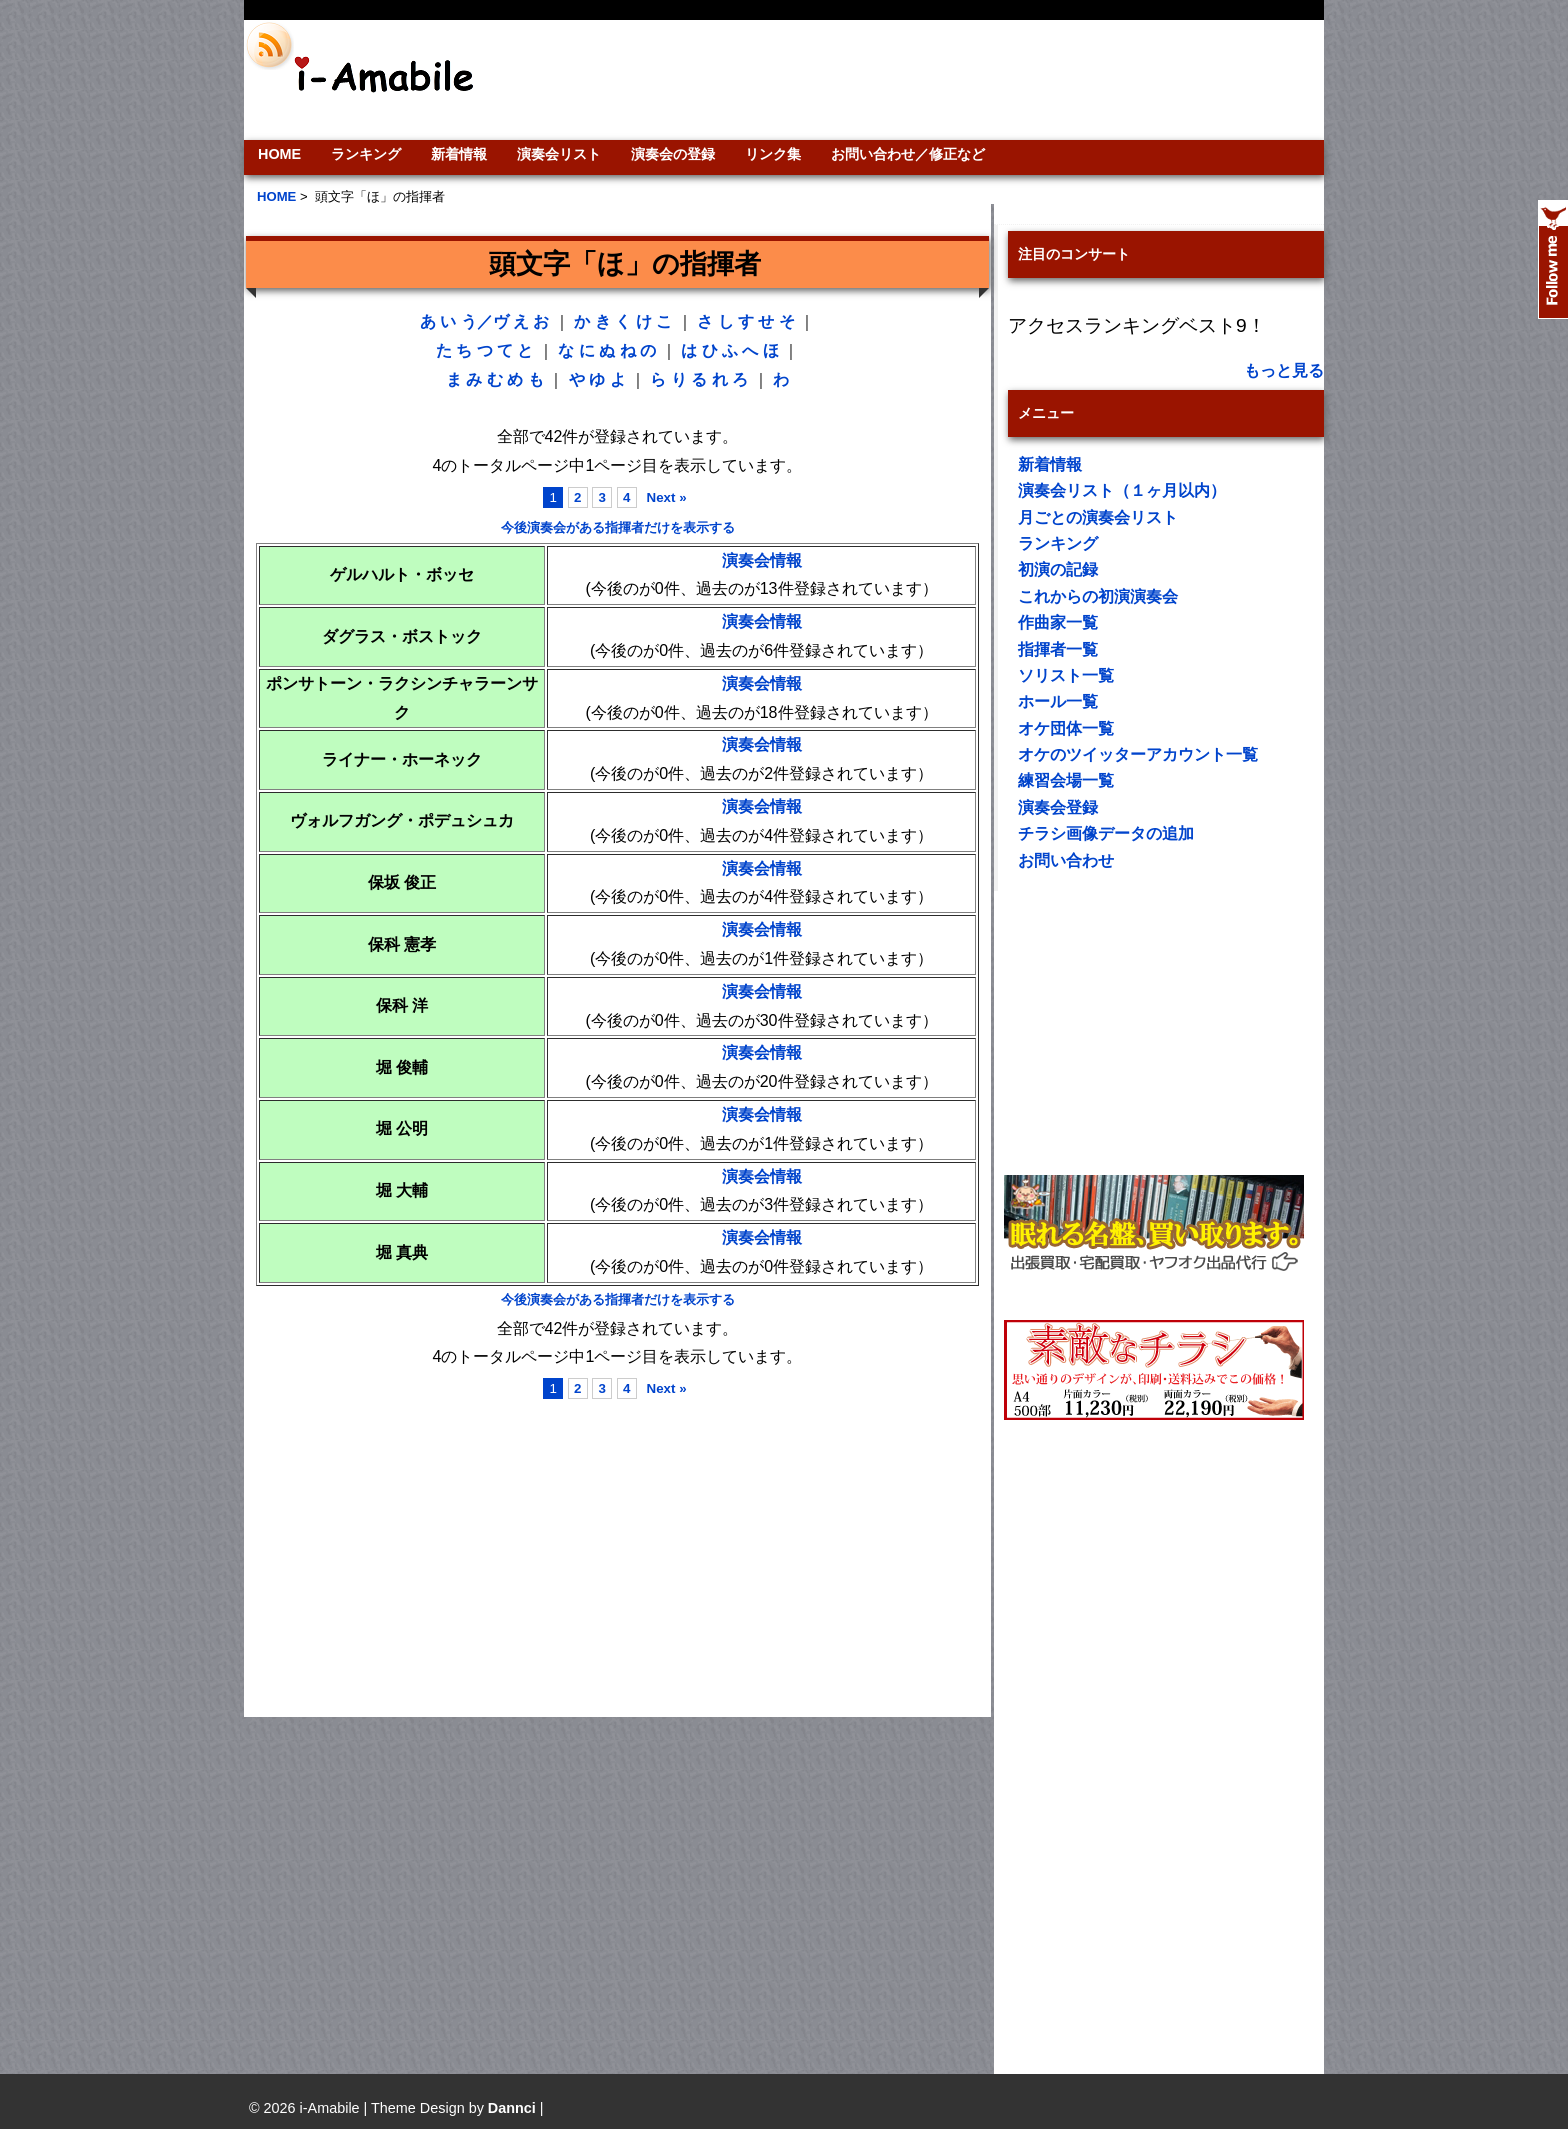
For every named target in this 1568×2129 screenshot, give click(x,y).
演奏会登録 (1058, 807)
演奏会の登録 (673, 154)
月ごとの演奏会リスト (1098, 517)
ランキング (366, 154)
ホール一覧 (1058, 701)
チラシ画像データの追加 (1106, 833)
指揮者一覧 (1058, 649)
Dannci (512, 2108)
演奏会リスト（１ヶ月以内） (1122, 490)
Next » (667, 497)
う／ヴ (485, 321)
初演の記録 (1058, 569)
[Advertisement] (920, 80)
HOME (279, 154)
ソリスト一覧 (1066, 675)
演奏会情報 (762, 560)
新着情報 (459, 154)
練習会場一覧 (1066, 780)
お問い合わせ (1066, 860)
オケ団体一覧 (1066, 728)
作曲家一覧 (1058, 622)
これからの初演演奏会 (1098, 596)
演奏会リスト (559, 154)
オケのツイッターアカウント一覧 (1138, 754)
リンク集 (773, 154)
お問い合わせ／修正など (908, 154)
